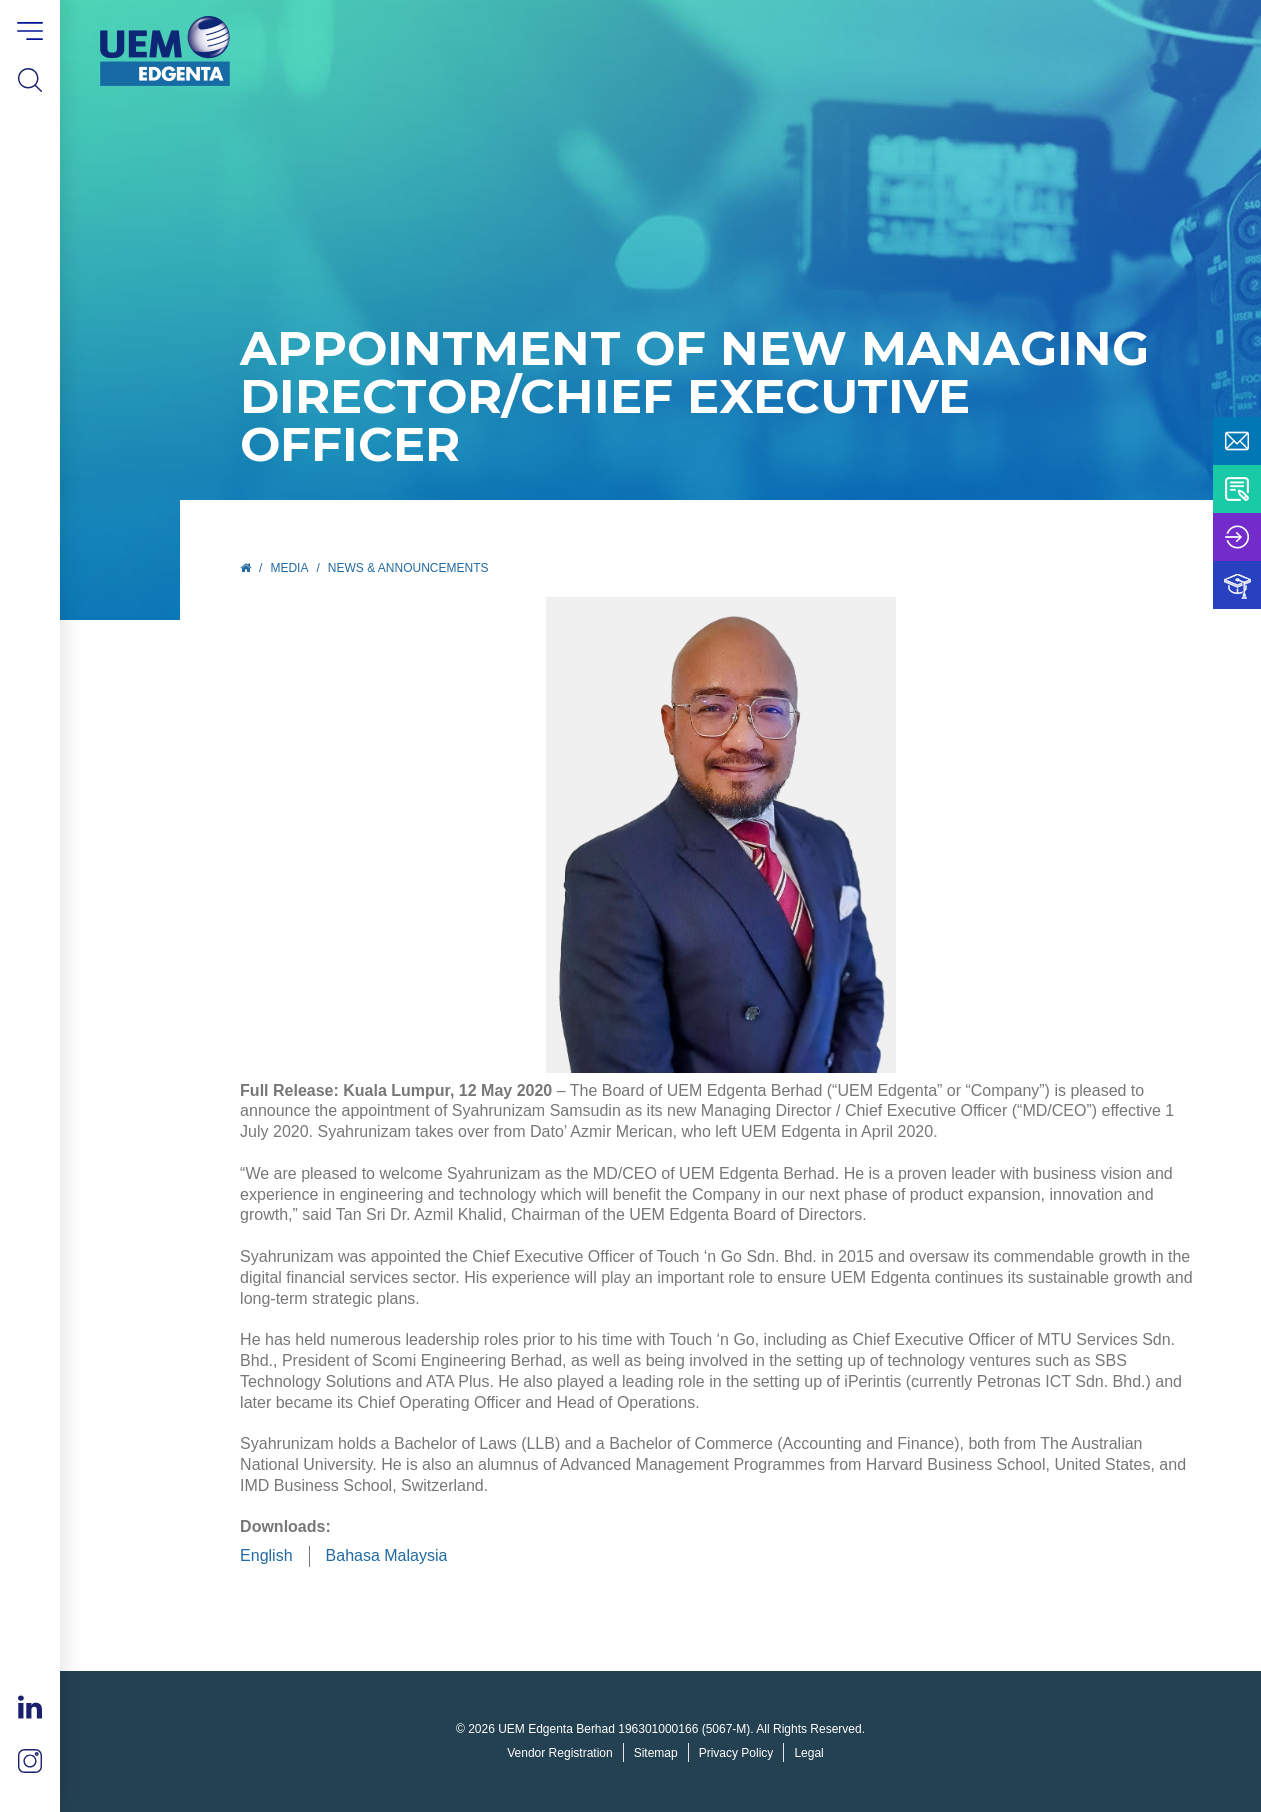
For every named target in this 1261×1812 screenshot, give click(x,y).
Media (289, 568)
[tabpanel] (720, 835)
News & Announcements (408, 568)
